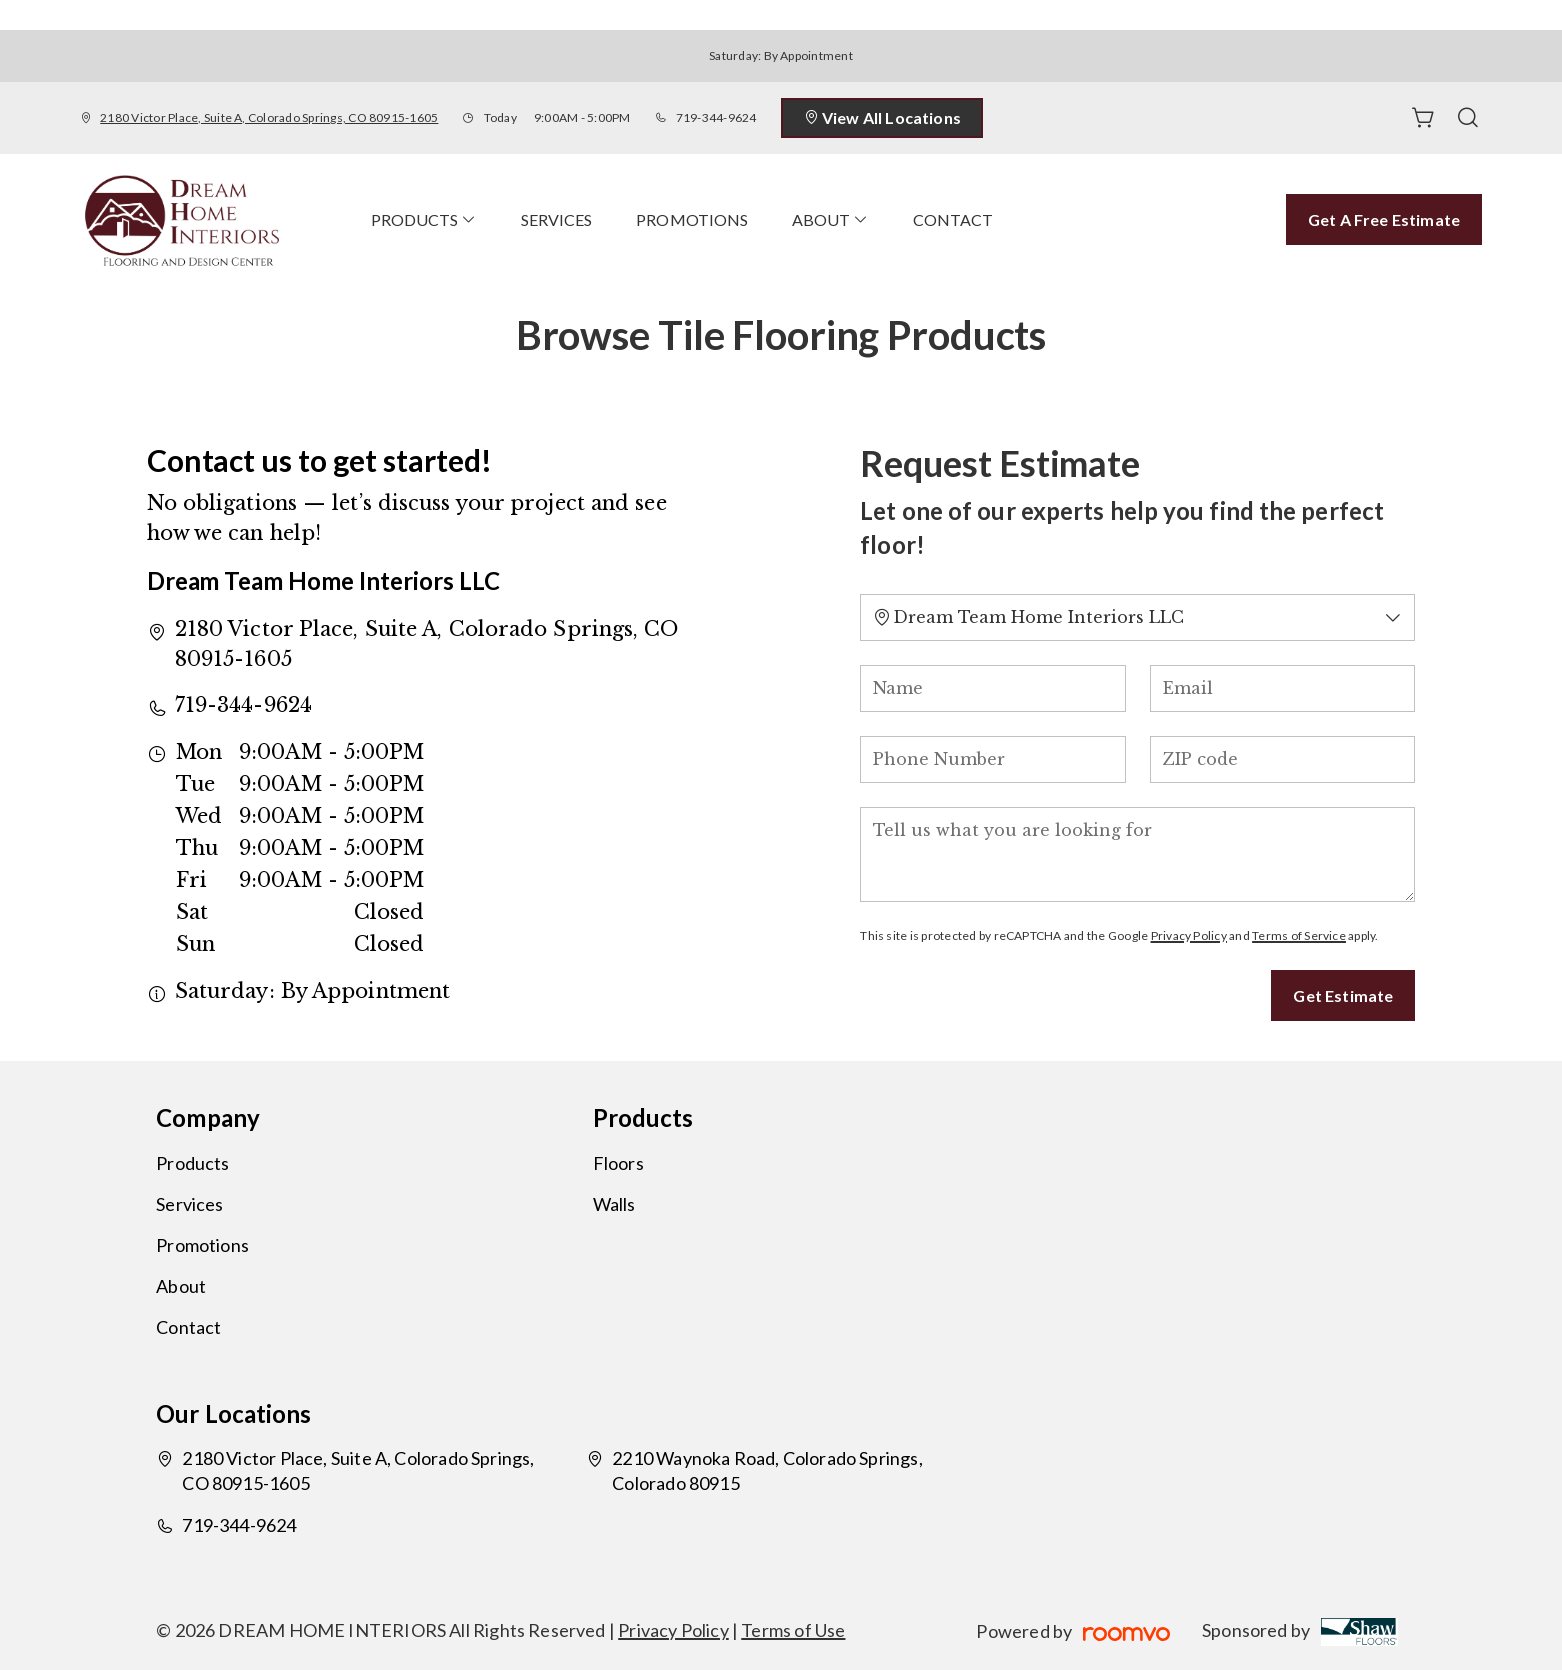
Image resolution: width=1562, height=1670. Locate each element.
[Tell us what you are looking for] (1137, 854)
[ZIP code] (1283, 759)
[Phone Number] (993, 759)
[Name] (993, 688)
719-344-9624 (716, 117)
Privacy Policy (1189, 935)
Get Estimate (1343, 995)
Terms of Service (1299, 935)
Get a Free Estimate (1384, 219)
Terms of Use (793, 1630)
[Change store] (1137, 617)
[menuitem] (424, 220)
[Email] (1283, 688)
